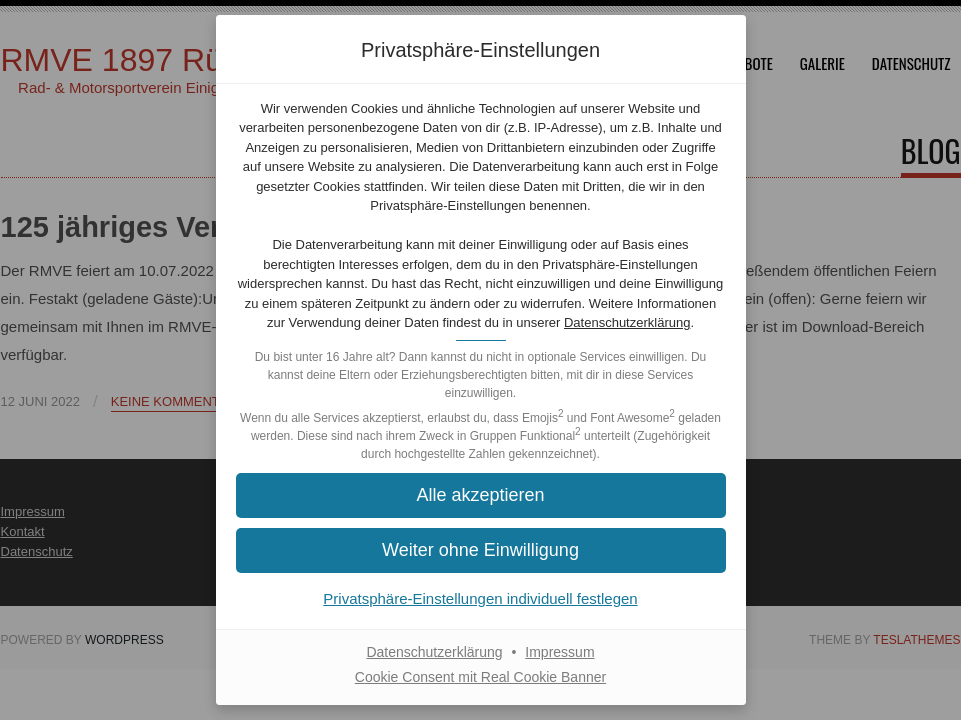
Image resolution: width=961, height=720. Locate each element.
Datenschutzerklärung (627, 322)
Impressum (559, 652)
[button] (481, 495)
